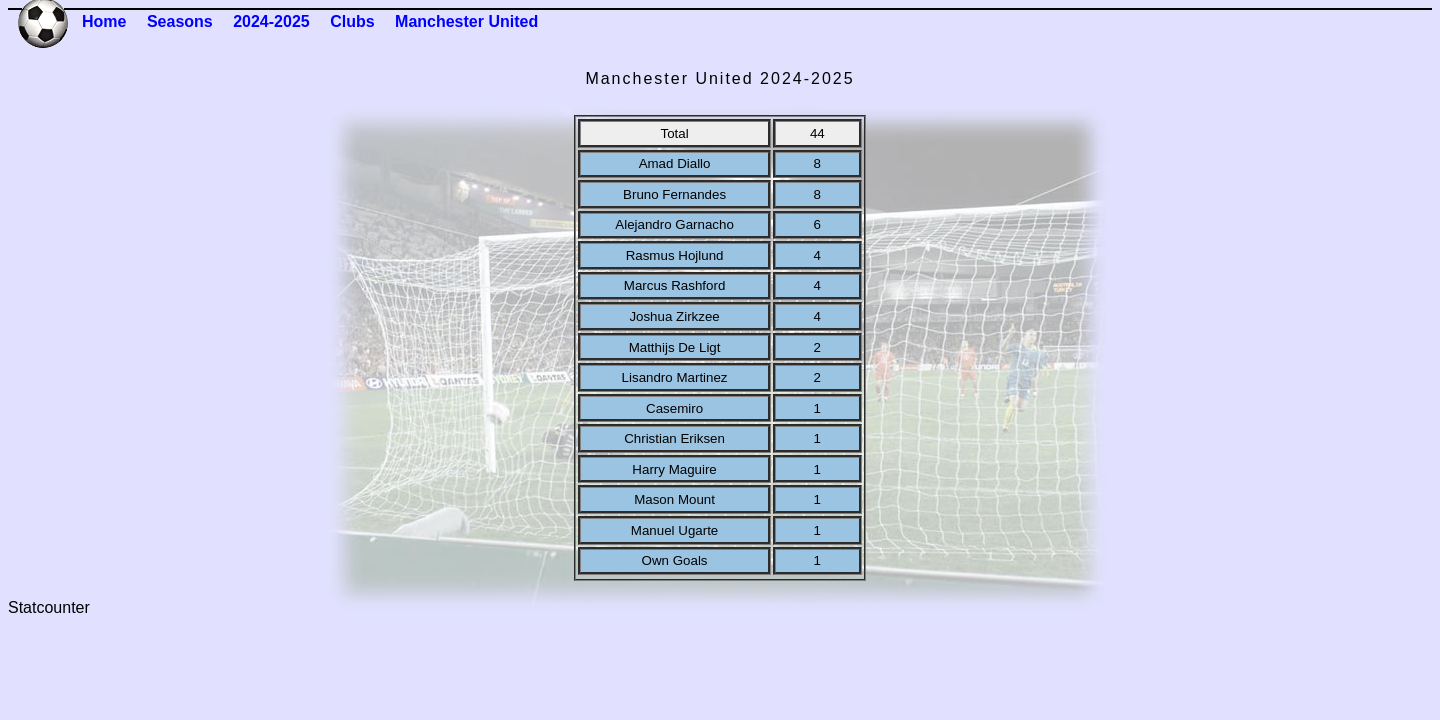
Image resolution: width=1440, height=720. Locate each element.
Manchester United (466, 21)
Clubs (352, 21)
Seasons (180, 21)
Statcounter (49, 607)
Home (104, 21)
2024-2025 (271, 21)
